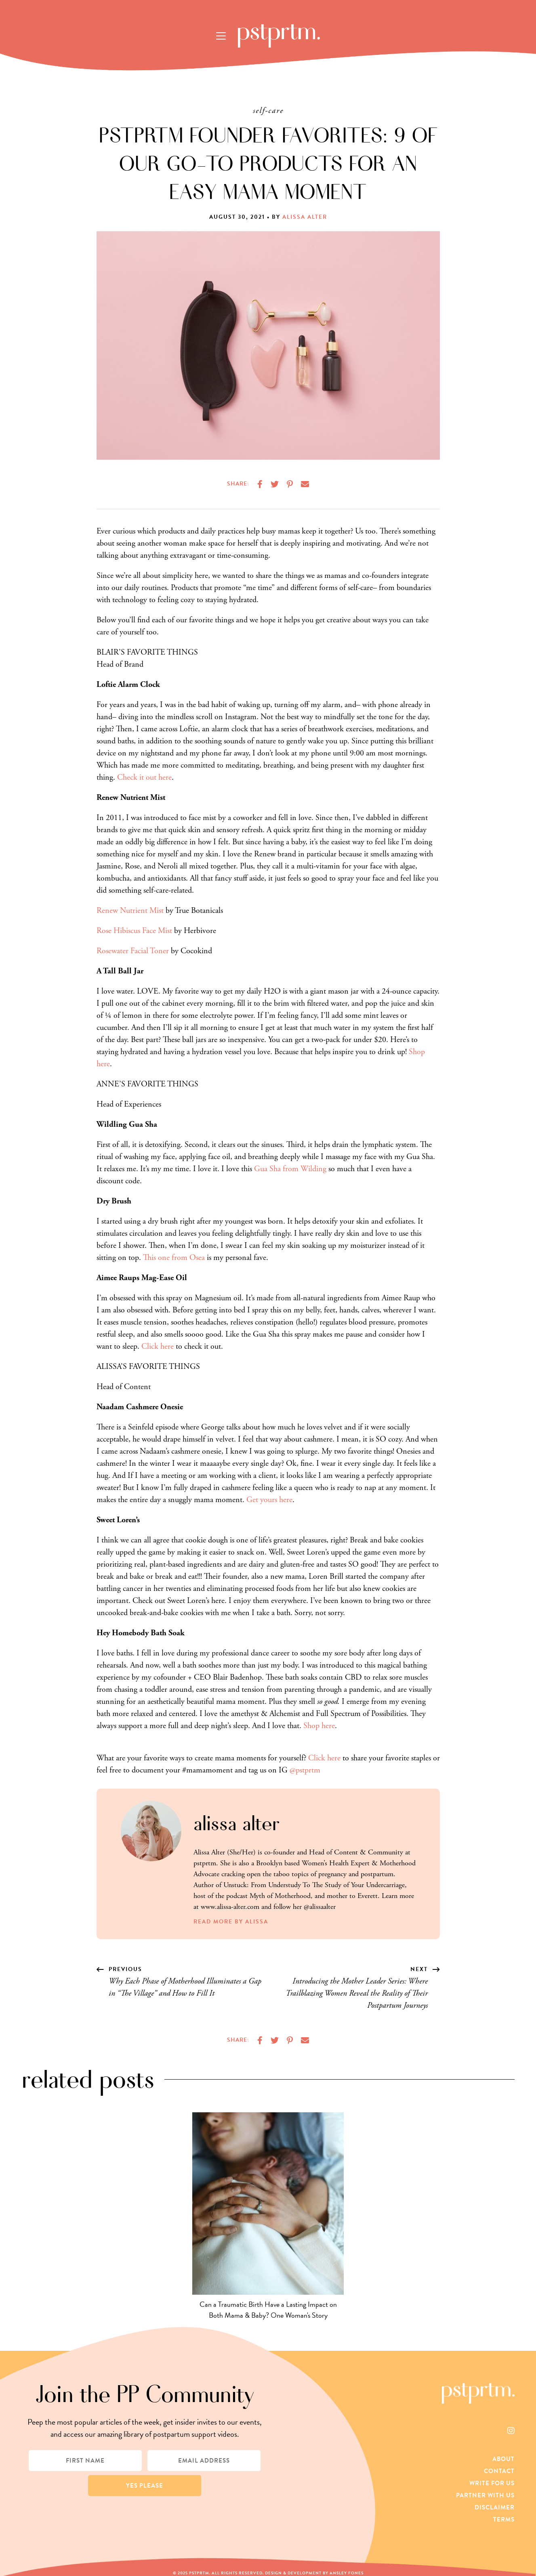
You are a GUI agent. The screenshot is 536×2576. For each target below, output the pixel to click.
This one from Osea (174, 1258)
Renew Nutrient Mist (130, 911)
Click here (157, 1346)
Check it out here (144, 777)
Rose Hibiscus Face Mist (134, 931)
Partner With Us (485, 2495)
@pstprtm (305, 1770)
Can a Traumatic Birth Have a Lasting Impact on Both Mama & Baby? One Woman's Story (268, 2310)
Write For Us (492, 2483)
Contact (499, 2471)
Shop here (319, 1726)
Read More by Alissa (230, 1921)
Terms (504, 2519)
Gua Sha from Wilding (290, 1169)
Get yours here (269, 1500)
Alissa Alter (304, 217)
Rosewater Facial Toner (133, 951)
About (503, 2459)
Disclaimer (495, 2507)
